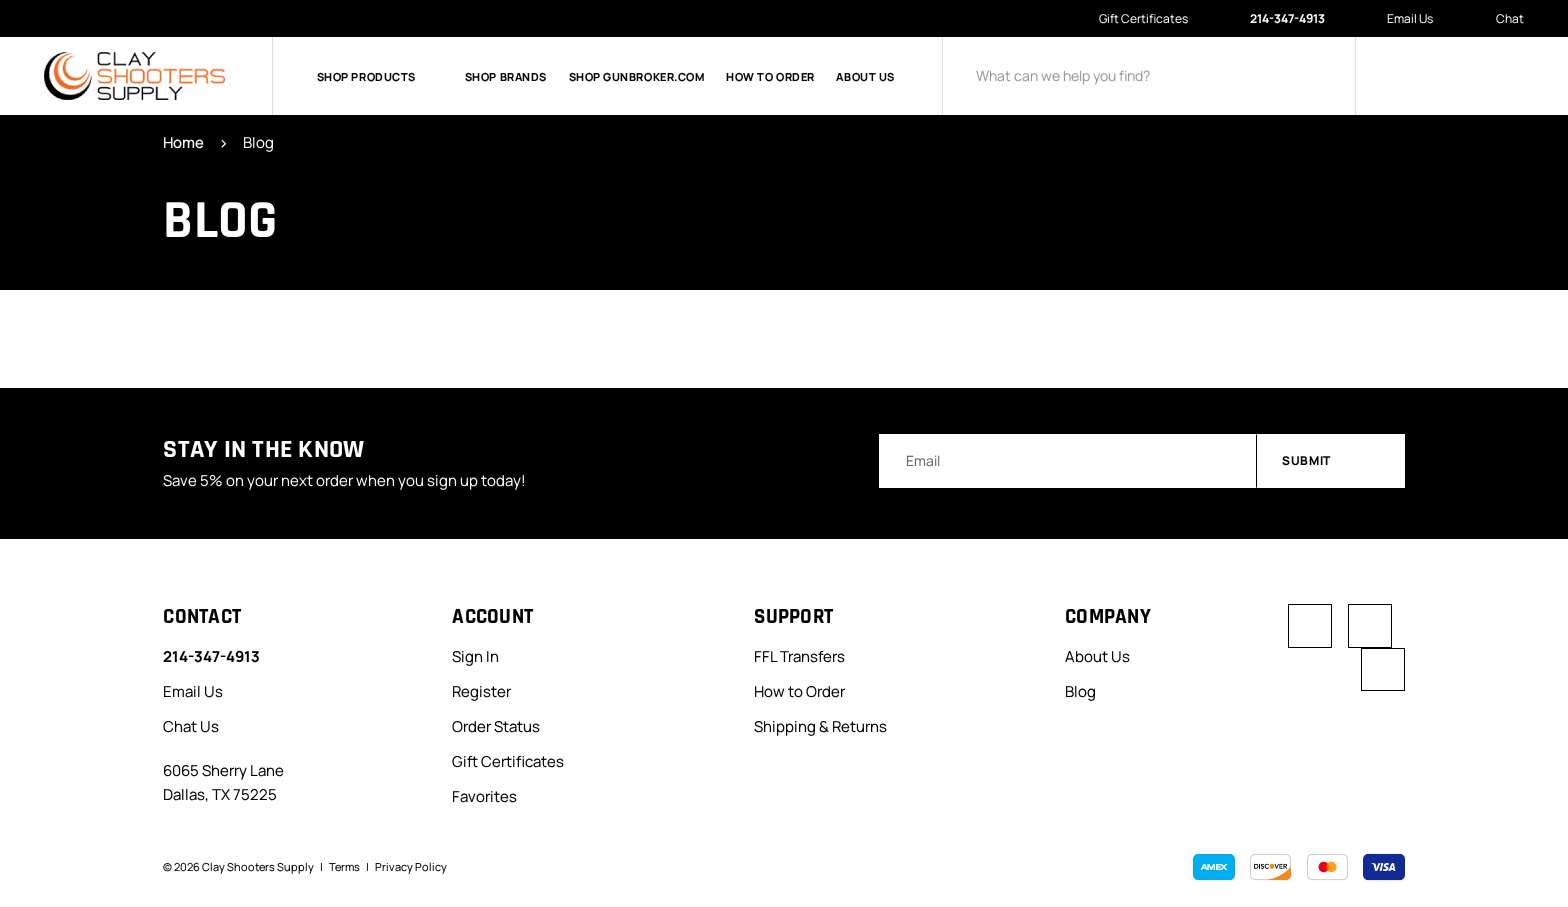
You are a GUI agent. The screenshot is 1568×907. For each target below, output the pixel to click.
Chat (1499, 19)
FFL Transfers (799, 656)
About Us (865, 76)
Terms (344, 866)
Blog (1080, 691)
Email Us (1400, 18)
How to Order (770, 76)
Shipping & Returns (820, 726)
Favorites (484, 796)
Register (481, 691)
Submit (1332, 461)
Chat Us (191, 726)
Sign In (475, 656)
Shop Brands (506, 76)
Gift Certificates (1143, 18)
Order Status (496, 726)
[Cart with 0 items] (1508, 76)
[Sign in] (1410, 76)
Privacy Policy (411, 866)
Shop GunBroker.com (637, 76)
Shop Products (380, 76)
